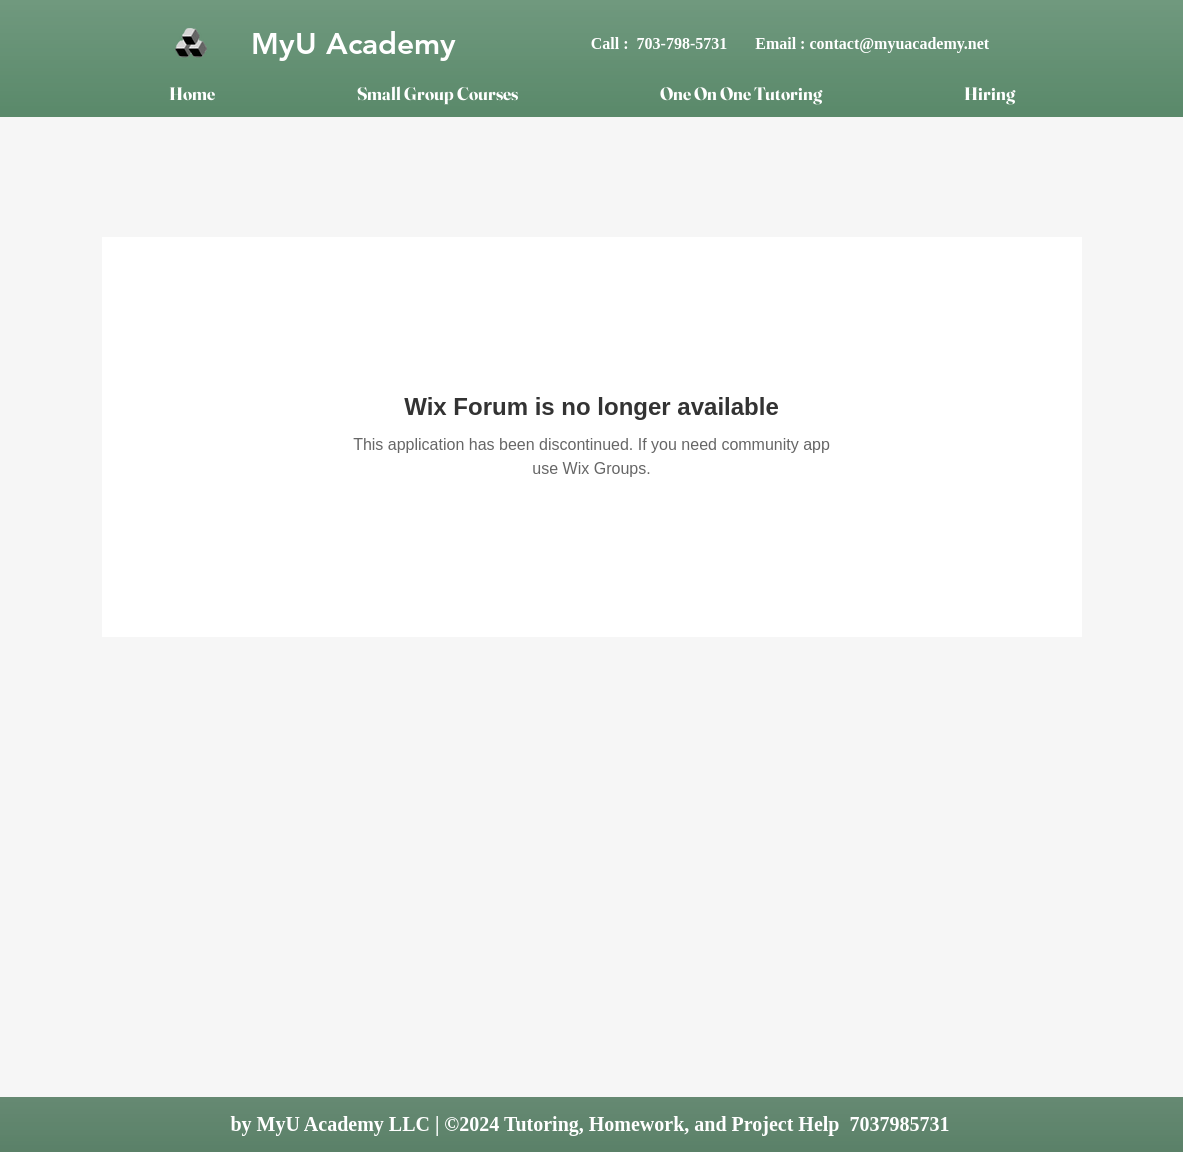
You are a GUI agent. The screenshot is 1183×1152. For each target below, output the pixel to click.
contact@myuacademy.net (899, 43)
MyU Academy (353, 44)
